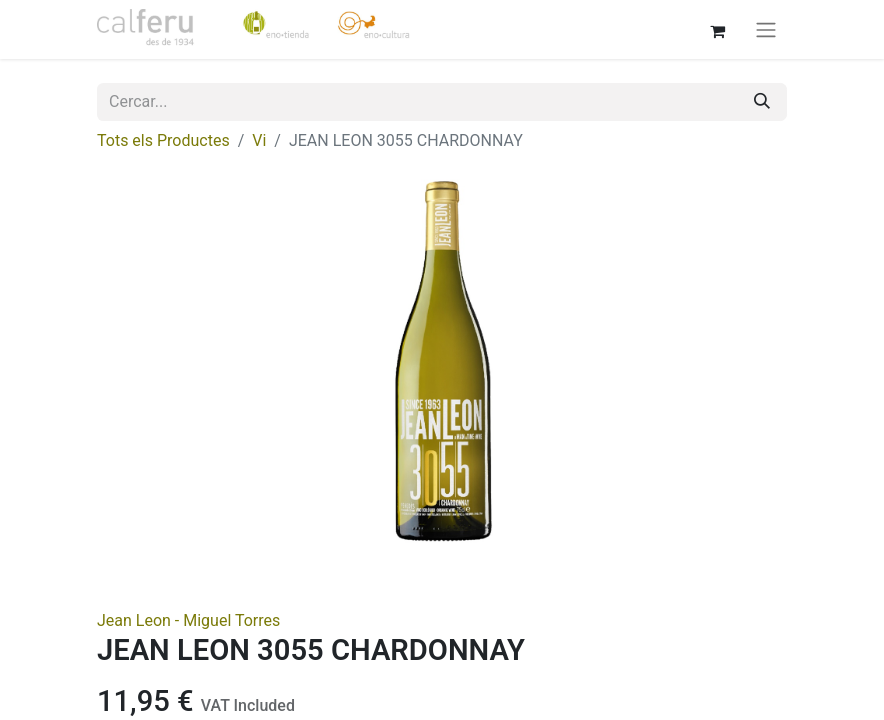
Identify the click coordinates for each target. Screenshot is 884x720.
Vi (259, 140)
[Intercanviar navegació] (766, 29)
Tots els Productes (163, 140)
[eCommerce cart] (717, 29)
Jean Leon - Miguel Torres (188, 620)
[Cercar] (762, 102)
